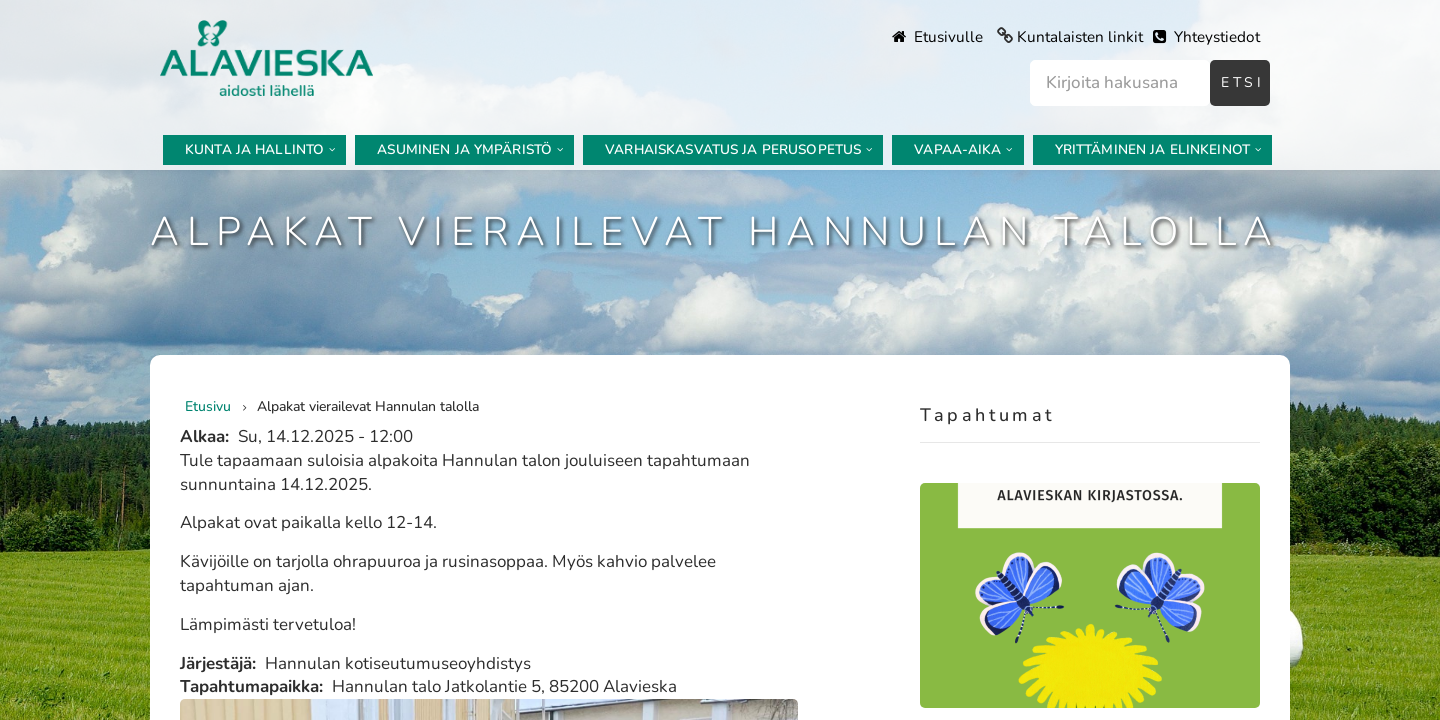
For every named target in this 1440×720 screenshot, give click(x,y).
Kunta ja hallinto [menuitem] (254, 149)
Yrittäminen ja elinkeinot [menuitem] (1152, 149)
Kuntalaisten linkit (1080, 37)
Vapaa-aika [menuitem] (957, 149)
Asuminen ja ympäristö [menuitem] (464, 149)
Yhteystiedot (1206, 37)
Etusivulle (937, 37)
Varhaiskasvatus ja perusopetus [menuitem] (733, 149)
